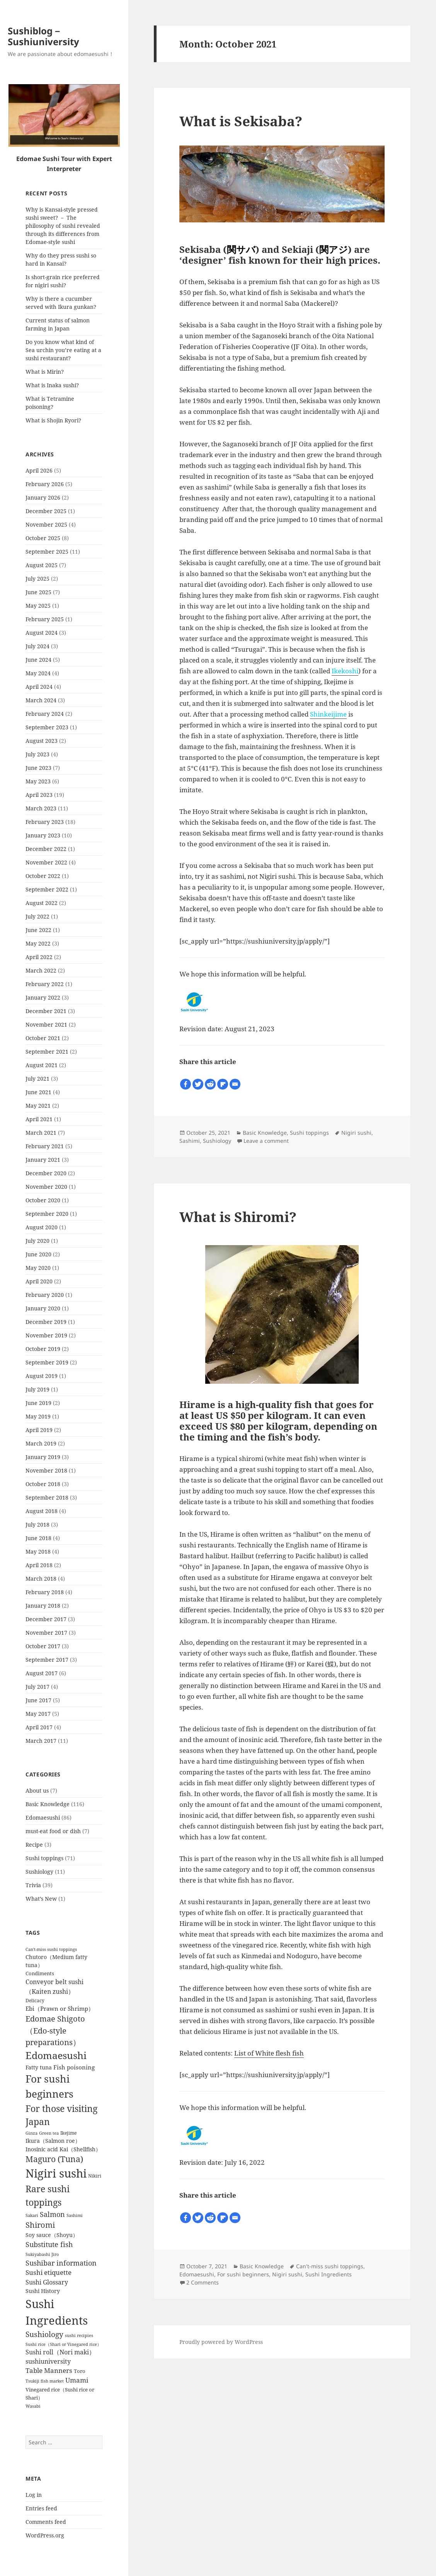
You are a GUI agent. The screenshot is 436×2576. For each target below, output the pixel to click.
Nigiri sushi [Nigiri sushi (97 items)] (56, 2173)
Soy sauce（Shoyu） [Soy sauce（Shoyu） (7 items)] (52, 2235)
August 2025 (42, 565)
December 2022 (46, 848)
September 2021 (47, 1051)
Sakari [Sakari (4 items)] (32, 2215)
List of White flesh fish (269, 2053)
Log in (34, 2494)
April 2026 (39, 470)
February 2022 (45, 984)
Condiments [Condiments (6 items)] (40, 1973)
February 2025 (45, 619)
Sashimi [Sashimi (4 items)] (74, 2215)
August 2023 (42, 740)
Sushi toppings (44, 1858)
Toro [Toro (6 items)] (79, 2371)
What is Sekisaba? (240, 121)
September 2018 (47, 1497)
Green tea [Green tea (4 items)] (49, 2133)
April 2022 (39, 957)
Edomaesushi (43, 1817)
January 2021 (43, 1159)
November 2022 (46, 862)
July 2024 (37, 646)
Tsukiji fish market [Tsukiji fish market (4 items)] (45, 2381)
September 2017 (47, 1659)
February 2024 (45, 713)
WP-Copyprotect (85, 2571)
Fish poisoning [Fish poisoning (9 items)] (74, 2067)
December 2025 (46, 511)
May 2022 (38, 943)
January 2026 (43, 497)
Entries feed (41, 2508)
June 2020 (38, 1254)
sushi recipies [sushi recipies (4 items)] (79, 2335)
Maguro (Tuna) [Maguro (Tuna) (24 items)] (54, 2159)
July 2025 (37, 578)
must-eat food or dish (53, 1831)
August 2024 (42, 632)
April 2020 (39, 1281)
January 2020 (43, 1308)
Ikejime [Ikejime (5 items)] (68, 2133)
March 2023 (41, 808)
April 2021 (39, 1119)
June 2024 (38, 659)
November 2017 (46, 1632)
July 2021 (37, 1078)
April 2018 (39, 1565)
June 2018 (38, 1538)
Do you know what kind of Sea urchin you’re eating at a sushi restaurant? (63, 350)
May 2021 (38, 1105)
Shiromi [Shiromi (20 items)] (40, 2225)
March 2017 (41, 1740)
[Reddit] (210, 1084)
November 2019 (46, 1335)
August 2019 (42, 1376)
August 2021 (42, 1065)
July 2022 (37, 916)
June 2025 (38, 592)
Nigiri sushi (356, 1132)
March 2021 (41, 1132)
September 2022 (47, 889)
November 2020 (46, 1186)
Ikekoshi (345, 670)
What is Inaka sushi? (52, 385)
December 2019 (46, 1321)
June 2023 (38, 767)
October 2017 (43, 1646)
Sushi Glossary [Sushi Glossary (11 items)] (47, 2282)
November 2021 (46, 1024)
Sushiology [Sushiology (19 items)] (44, 2334)
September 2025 (47, 551)
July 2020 (37, 1240)
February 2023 (45, 821)
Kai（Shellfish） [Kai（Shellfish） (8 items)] (80, 2149)
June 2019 (38, 1403)
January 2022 (43, 997)
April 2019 (39, 1430)
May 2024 (38, 673)
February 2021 (45, 1146)
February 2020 (45, 1294)
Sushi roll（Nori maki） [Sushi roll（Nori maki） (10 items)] (60, 2352)
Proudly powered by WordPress (221, 2342)
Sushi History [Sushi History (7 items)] (43, 2291)
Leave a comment (266, 1140)
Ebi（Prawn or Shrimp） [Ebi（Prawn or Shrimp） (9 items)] (60, 2008)
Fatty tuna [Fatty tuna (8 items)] (39, 2067)
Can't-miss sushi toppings (329, 2266)
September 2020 (47, 1213)
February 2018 (45, 1592)
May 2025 (38, 605)
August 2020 (42, 1227)
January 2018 (43, 1605)
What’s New (41, 1898)
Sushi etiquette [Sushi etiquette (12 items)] (49, 2272)
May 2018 (38, 1551)
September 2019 (47, 1362)
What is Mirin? (45, 371)
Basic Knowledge (48, 1804)
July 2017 (37, 1686)
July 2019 (37, 1389)
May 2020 (38, 1267)
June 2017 (38, 1700)
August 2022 (42, 903)
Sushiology (39, 1871)
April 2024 (39, 686)
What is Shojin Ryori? (53, 420)
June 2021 (38, 1092)
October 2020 (43, 1200)
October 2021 (43, 1038)
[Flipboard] (222, 1084)
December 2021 (46, 1011)
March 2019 (41, 1443)
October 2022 (43, 876)
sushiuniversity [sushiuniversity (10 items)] (48, 2361)
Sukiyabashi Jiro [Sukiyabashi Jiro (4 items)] (42, 2254)
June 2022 (38, 930)
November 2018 (46, 1470)
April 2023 (39, 794)
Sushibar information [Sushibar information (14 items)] (61, 2263)
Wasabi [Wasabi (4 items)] (33, 2406)
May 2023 (38, 781)
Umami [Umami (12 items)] (76, 2380)
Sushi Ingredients (328, 2274)
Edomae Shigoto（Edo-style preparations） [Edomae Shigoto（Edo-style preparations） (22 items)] (55, 2030)
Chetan (52, 2571)
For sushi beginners (243, 2274)
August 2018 (42, 1511)
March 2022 (41, 970)
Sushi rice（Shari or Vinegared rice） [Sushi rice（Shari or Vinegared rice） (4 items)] (63, 2344)
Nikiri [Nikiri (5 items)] (94, 2176)
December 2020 (46, 1173)
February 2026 (45, 484)
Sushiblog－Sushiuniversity (43, 36)
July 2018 (37, 1524)
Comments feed (46, 2521)
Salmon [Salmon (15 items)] (52, 2214)
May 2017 (38, 1713)
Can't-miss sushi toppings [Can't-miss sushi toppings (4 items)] (51, 1949)
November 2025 (46, 524)
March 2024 (41, 700)
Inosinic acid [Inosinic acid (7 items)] (42, 2149)
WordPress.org (45, 2535)
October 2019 (43, 1348)
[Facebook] (185, 1084)
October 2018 (43, 1484)
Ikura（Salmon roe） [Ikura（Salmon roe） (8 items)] (53, 2140)
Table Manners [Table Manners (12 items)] (49, 2370)
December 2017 (46, 1619)
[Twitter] (197, 1084)
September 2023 (47, 727)
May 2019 (38, 1416)
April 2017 (39, 1727)
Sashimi (189, 1140)
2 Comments (202, 2282)
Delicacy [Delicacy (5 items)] (35, 2000)
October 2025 (43, 538)
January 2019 (43, 1457)
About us (37, 1790)
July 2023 (37, 754)
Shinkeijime (328, 714)
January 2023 (43, 835)
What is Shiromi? (237, 1217)
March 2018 (41, 1578)
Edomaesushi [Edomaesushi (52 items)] (56, 2055)
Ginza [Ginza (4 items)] (31, 2133)
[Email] (235, 1084)
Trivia (33, 1885)
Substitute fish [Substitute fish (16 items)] (49, 2244)
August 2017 (42, 1673)
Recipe (34, 1844)
